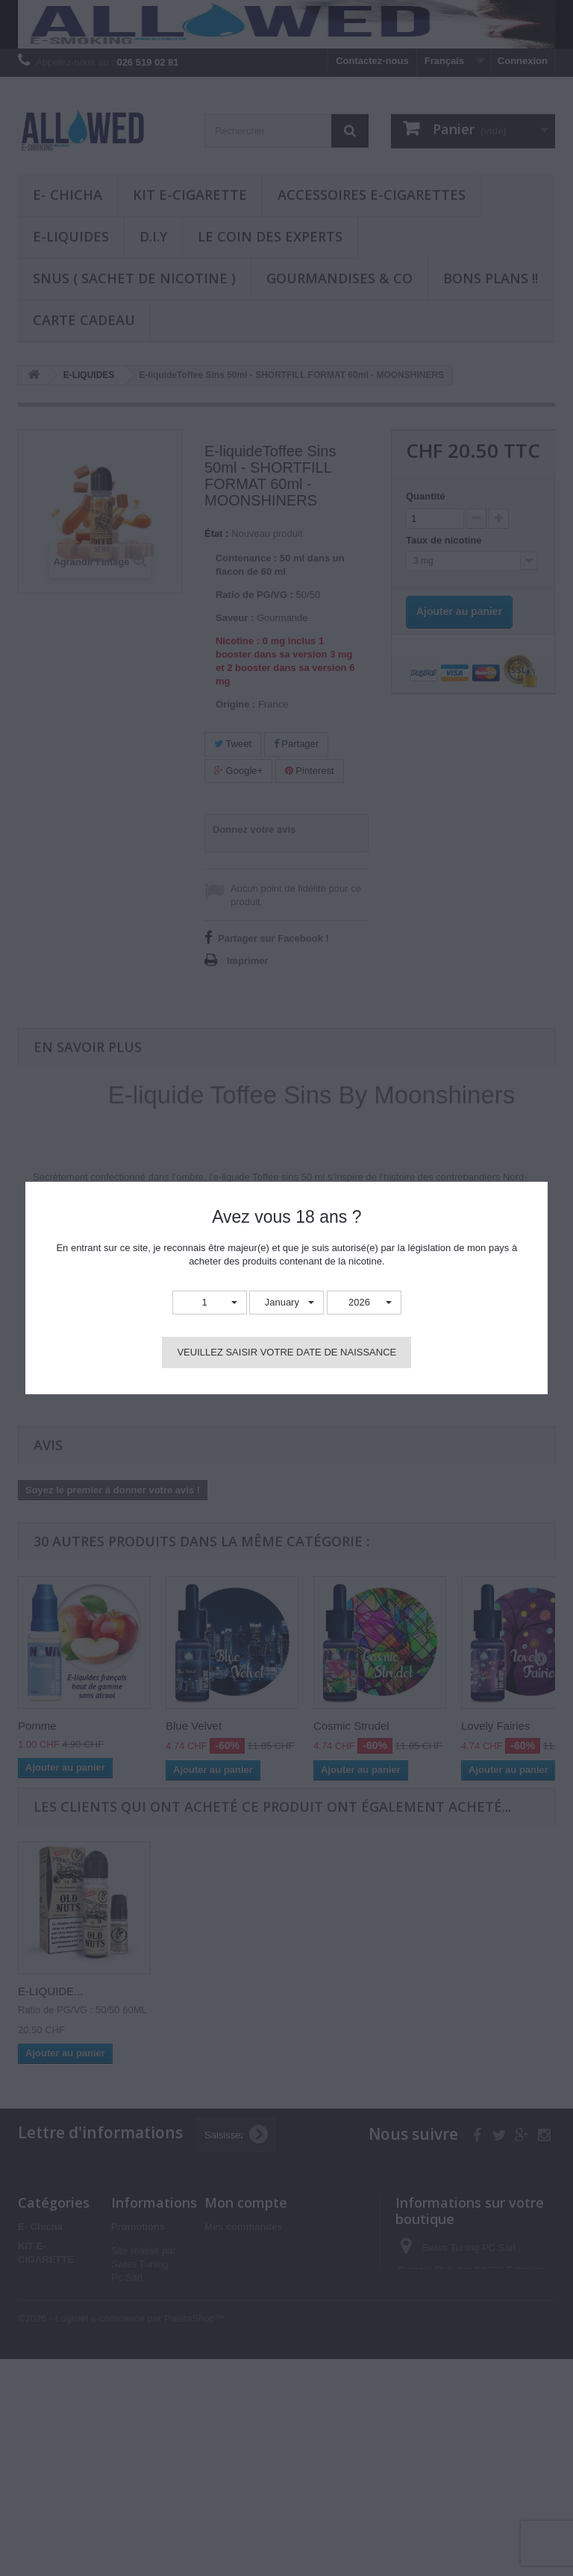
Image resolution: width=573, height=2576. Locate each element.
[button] (209, 1303)
